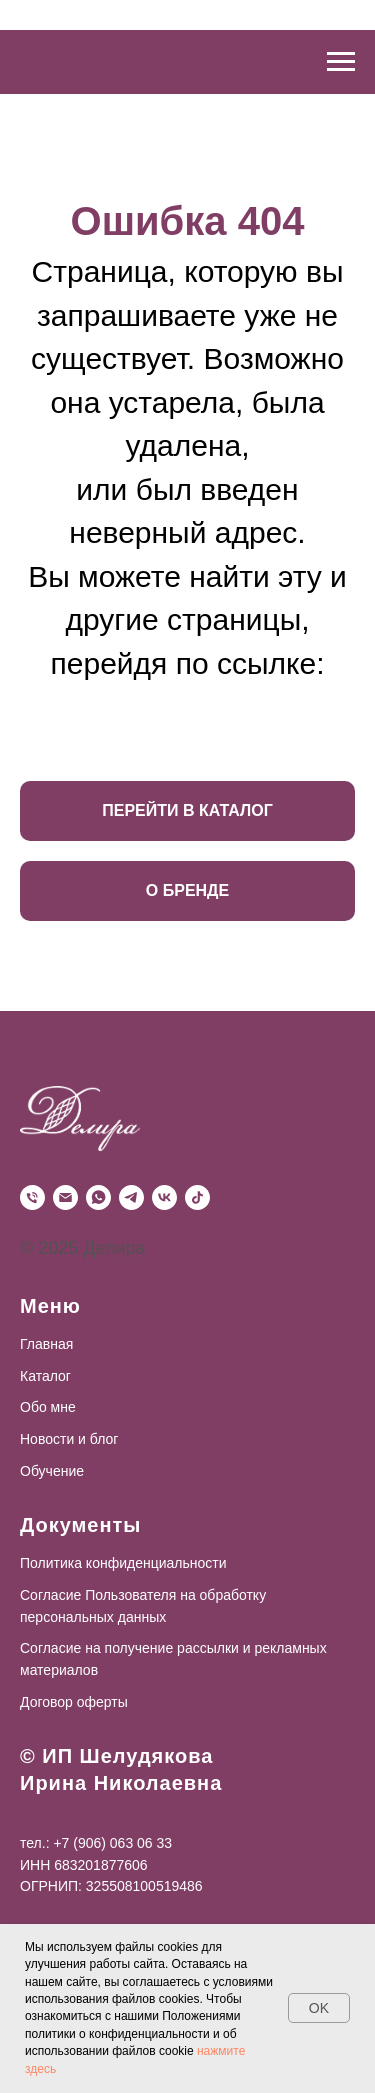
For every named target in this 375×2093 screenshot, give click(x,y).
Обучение (52, 1471)
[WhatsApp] (98, 1197)
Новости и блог (69, 1439)
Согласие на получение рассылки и (135, 1648)
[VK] (164, 1197)
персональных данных (93, 1617)
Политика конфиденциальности (123, 1563)
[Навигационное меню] (341, 62)
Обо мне (48, 1407)
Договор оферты (74, 1702)
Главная (46, 1344)
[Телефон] (32, 1197)
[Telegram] (131, 1197)
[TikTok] (197, 1197)
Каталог (45, 1376)
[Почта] (65, 1197)
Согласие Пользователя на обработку (143, 1595)
